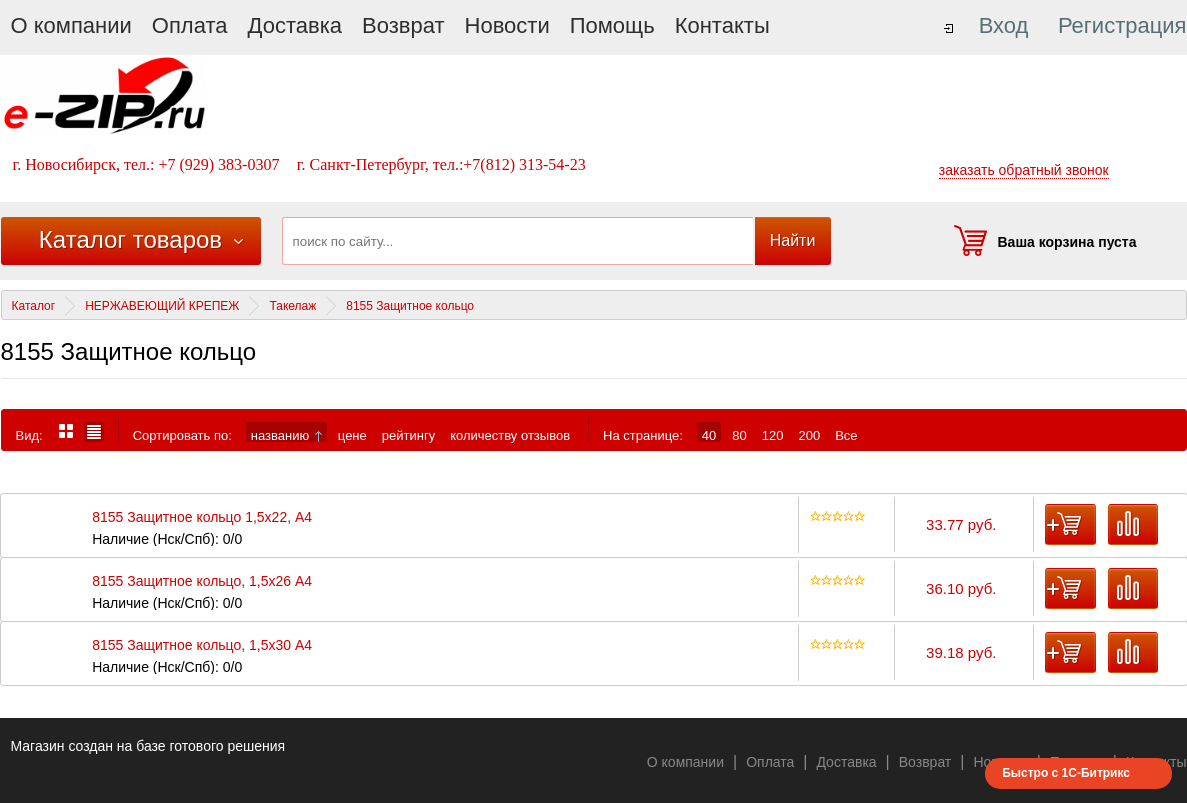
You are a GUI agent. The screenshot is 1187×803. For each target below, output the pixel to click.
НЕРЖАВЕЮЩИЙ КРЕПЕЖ (162, 306)
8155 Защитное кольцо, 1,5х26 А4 (202, 581)
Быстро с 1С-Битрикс (1066, 773)
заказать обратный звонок (1024, 170)
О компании (71, 25)
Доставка (295, 25)
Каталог (34, 306)
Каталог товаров (130, 239)
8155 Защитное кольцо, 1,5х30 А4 (202, 645)
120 (773, 435)
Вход (1004, 25)
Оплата (190, 25)
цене (352, 435)
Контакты (722, 25)
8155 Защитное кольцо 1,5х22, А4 (202, 517)
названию (286, 435)
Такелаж (292, 306)
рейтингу (408, 435)
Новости (507, 25)
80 (739, 435)
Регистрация (1122, 25)
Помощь (612, 25)
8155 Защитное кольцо (410, 306)
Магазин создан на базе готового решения (148, 746)
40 (709, 435)
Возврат (403, 25)
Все (846, 435)
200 (809, 435)
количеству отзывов (510, 435)
